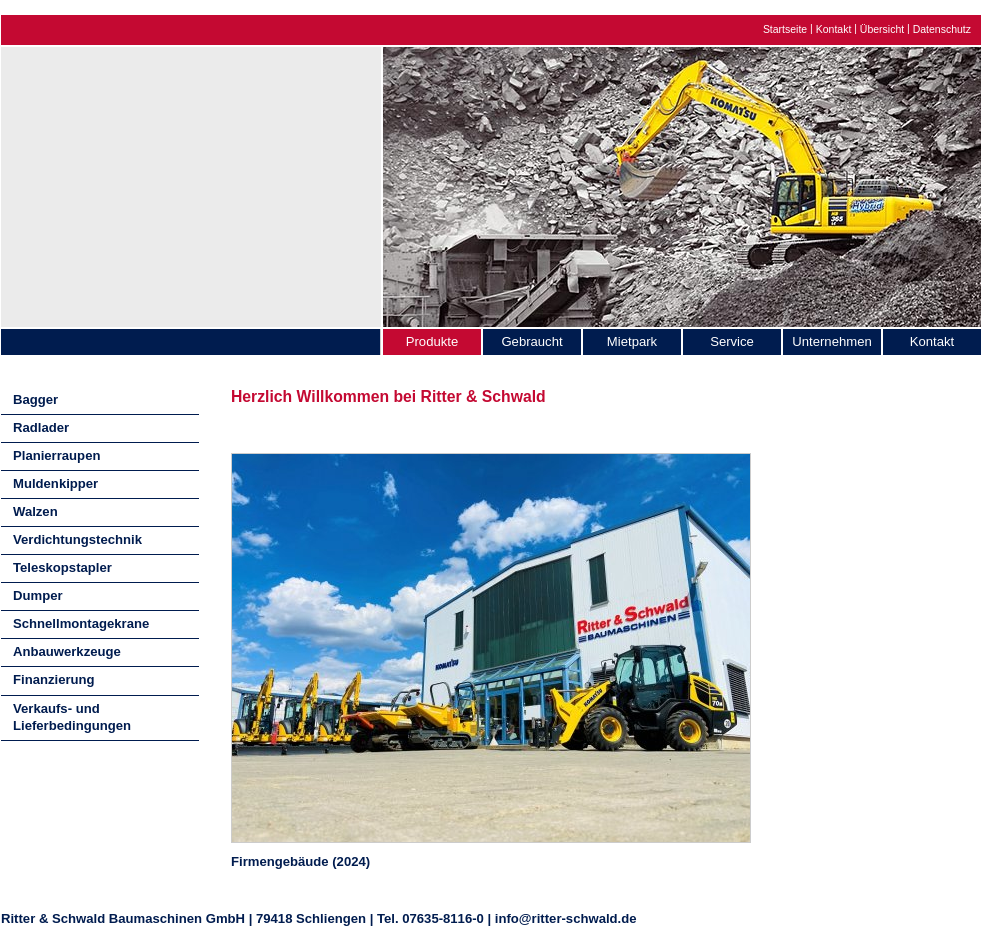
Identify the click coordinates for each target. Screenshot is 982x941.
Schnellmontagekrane (81, 623)
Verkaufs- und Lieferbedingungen (72, 717)
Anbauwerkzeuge (67, 651)
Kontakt (834, 29)
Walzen (35, 511)
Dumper (38, 595)
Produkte (432, 341)
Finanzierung (54, 679)
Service (732, 341)
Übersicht (882, 29)
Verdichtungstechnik (77, 539)
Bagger (35, 399)
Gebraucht (531, 341)
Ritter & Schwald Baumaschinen (191, 182)
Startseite (785, 29)
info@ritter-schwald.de (566, 918)
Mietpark (632, 341)
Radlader (41, 427)
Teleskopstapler (62, 567)
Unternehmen (831, 341)
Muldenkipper (55, 483)
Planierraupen (56, 455)
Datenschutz (942, 29)
